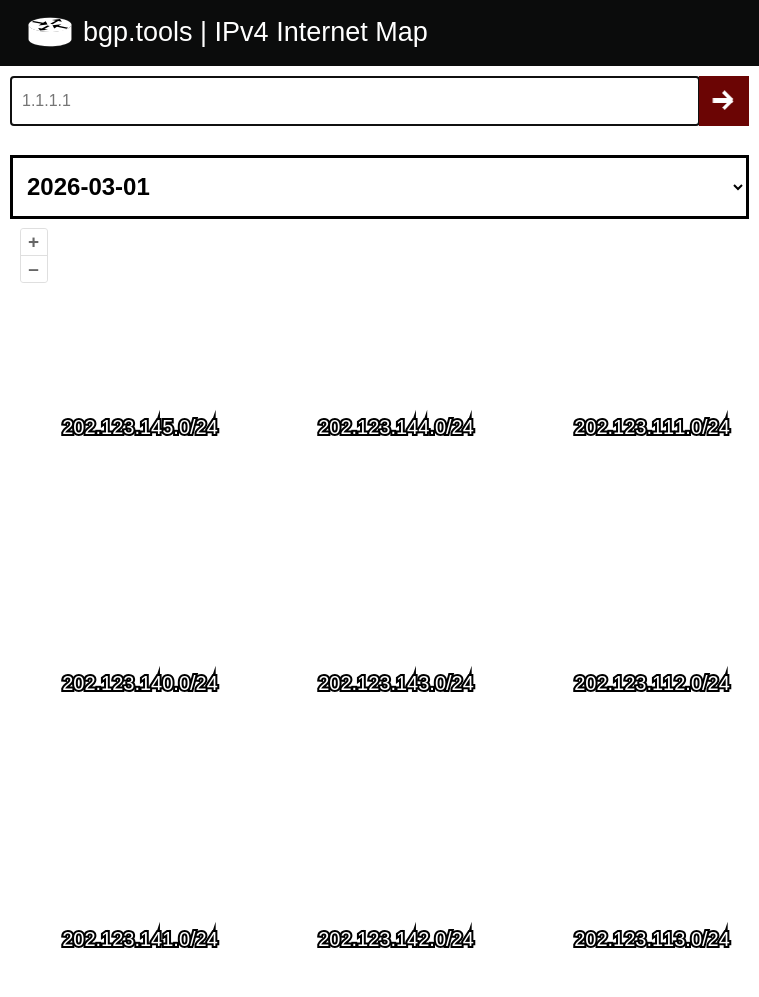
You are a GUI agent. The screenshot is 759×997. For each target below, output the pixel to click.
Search (724, 101)
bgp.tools (141, 32)
